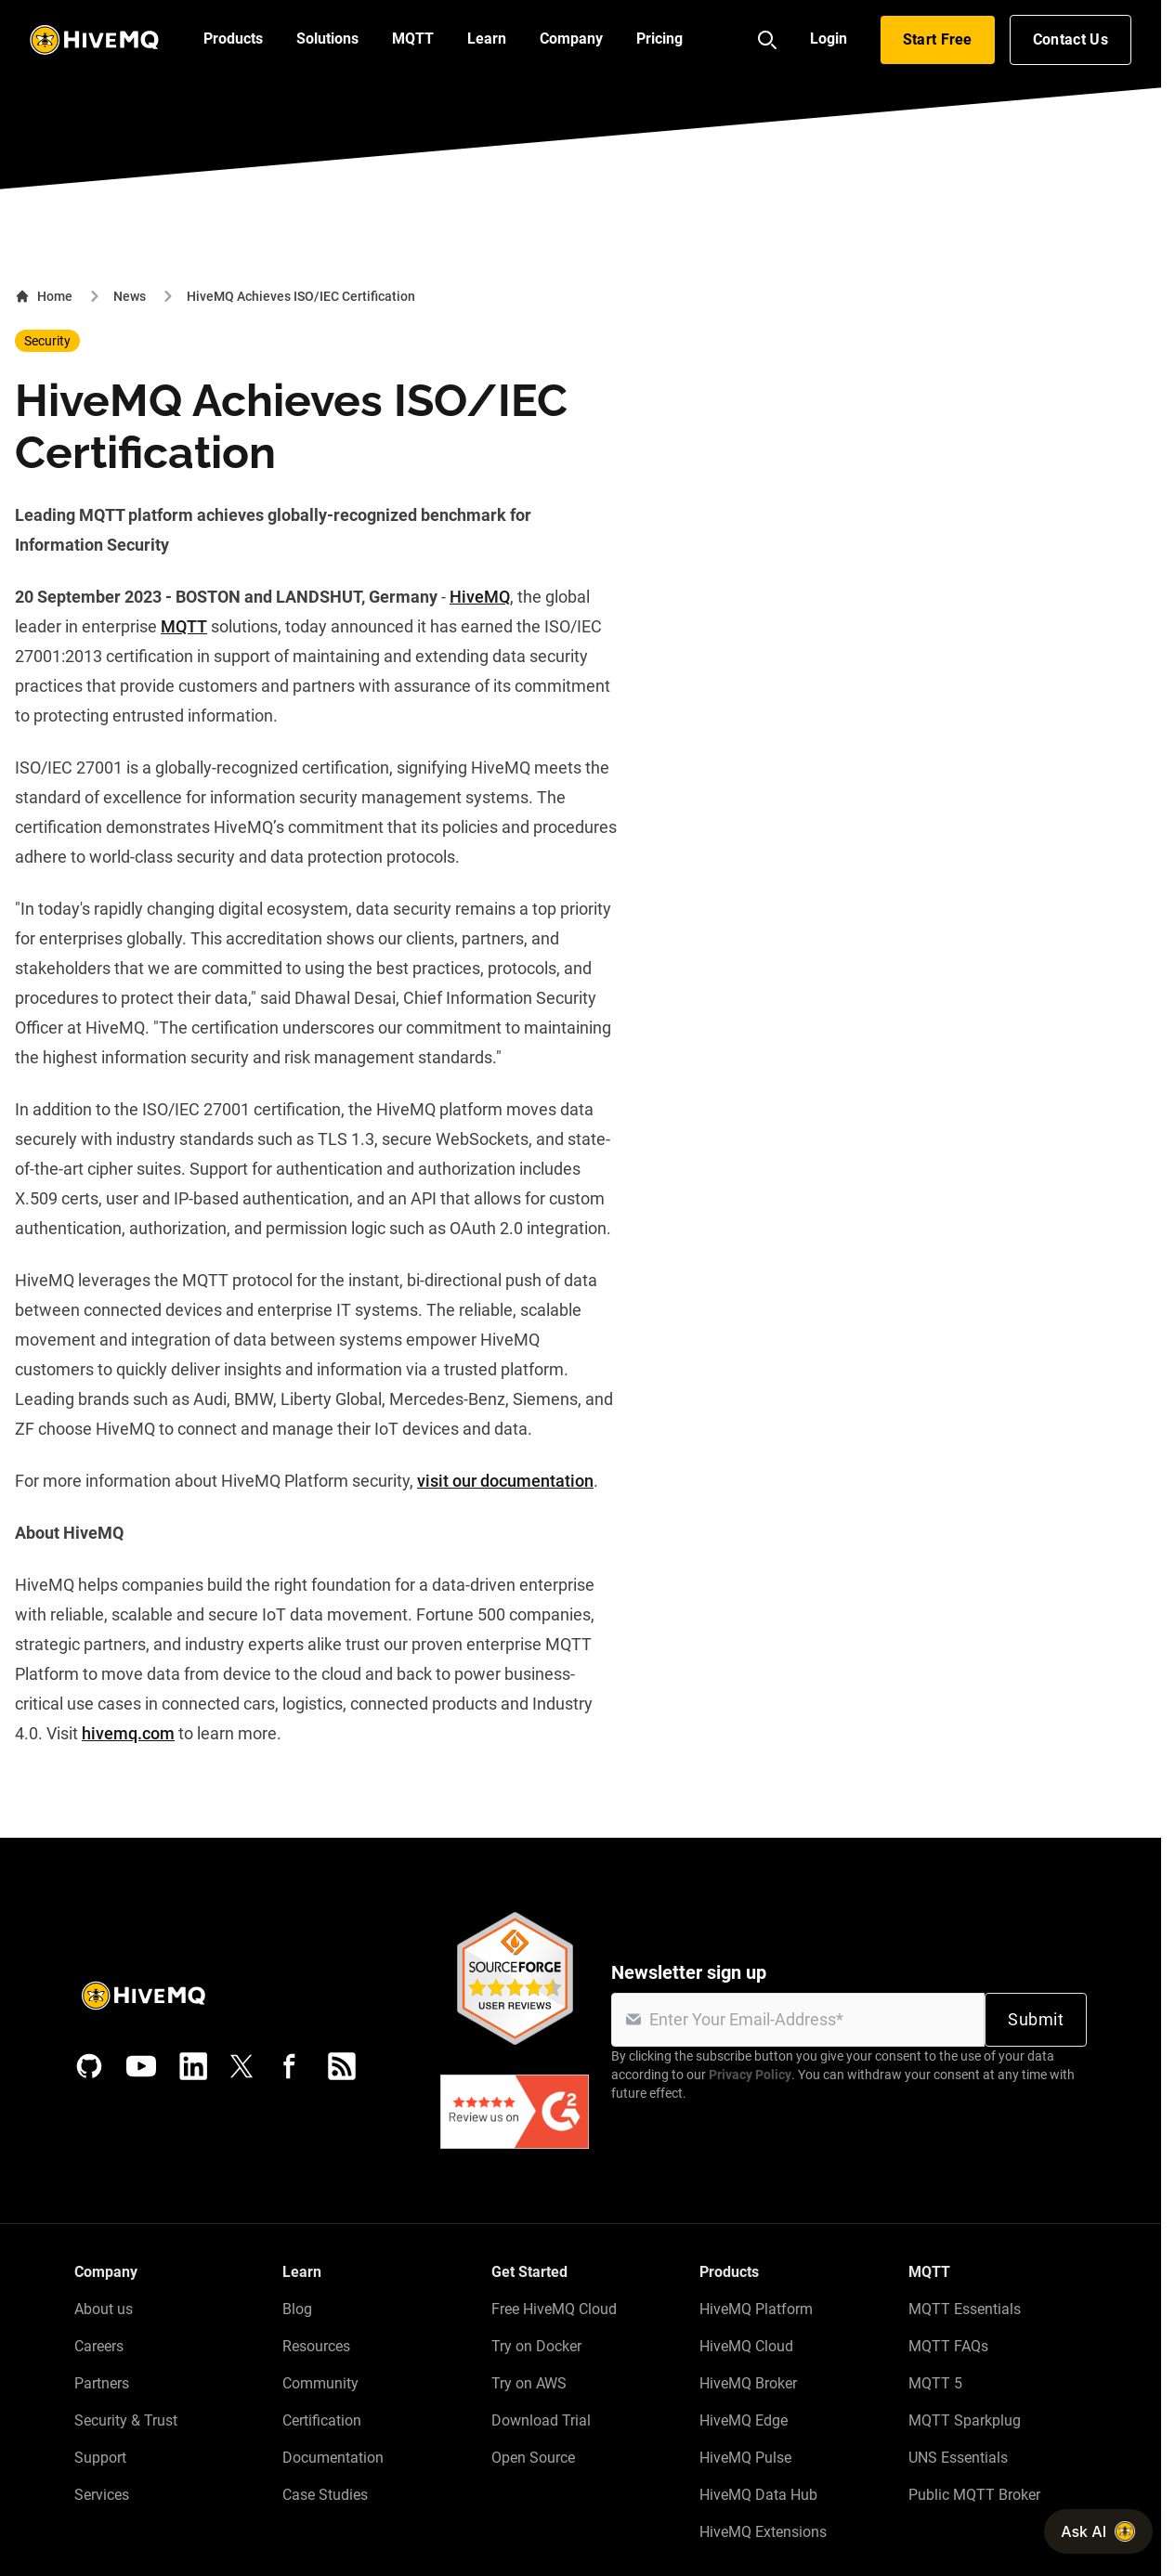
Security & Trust (125, 2420)
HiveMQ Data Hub (758, 2495)
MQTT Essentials (964, 2309)
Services (101, 2495)
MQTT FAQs (948, 2346)
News (129, 296)
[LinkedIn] (193, 2066)
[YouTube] (141, 2066)
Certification (321, 2420)
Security (47, 340)
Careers (99, 2346)
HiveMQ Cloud (746, 2346)
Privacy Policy (750, 2074)
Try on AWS (529, 2383)
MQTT (184, 626)
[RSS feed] (342, 2066)
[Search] (767, 40)
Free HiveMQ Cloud (554, 2309)
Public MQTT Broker (974, 2495)
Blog (297, 2309)
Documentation (333, 2457)
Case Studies (325, 2495)
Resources (316, 2346)
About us (103, 2309)
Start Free (938, 39)
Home (43, 296)
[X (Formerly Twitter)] (241, 2066)
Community (320, 2383)
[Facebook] (290, 2066)
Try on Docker (536, 2346)
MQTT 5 (935, 2383)
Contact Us (1070, 39)
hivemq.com (128, 1733)
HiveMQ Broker (748, 2383)
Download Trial (541, 2420)
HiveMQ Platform (756, 2309)
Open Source (533, 2457)
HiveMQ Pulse (745, 2457)
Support (100, 2457)
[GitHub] (89, 2066)
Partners (101, 2383)
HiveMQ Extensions (763, 2532)
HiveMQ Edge (743, 2420)
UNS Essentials (958, 2457)
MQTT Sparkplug (964, 2420)
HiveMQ (480, 596)
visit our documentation (505, 1480)
